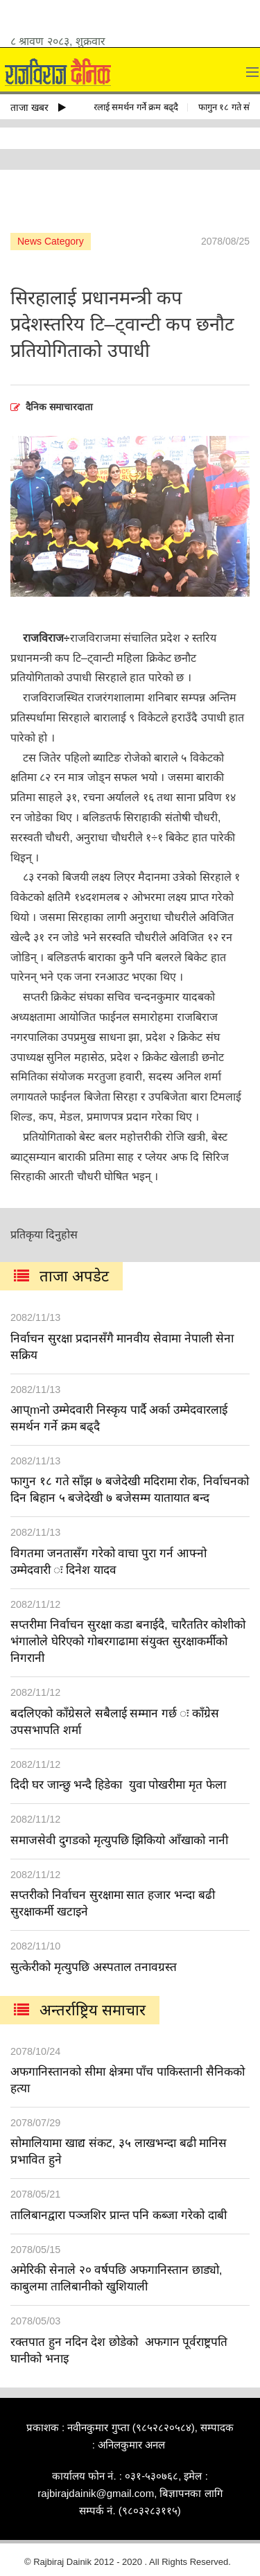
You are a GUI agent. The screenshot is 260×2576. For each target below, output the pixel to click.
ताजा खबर (38, 107)
